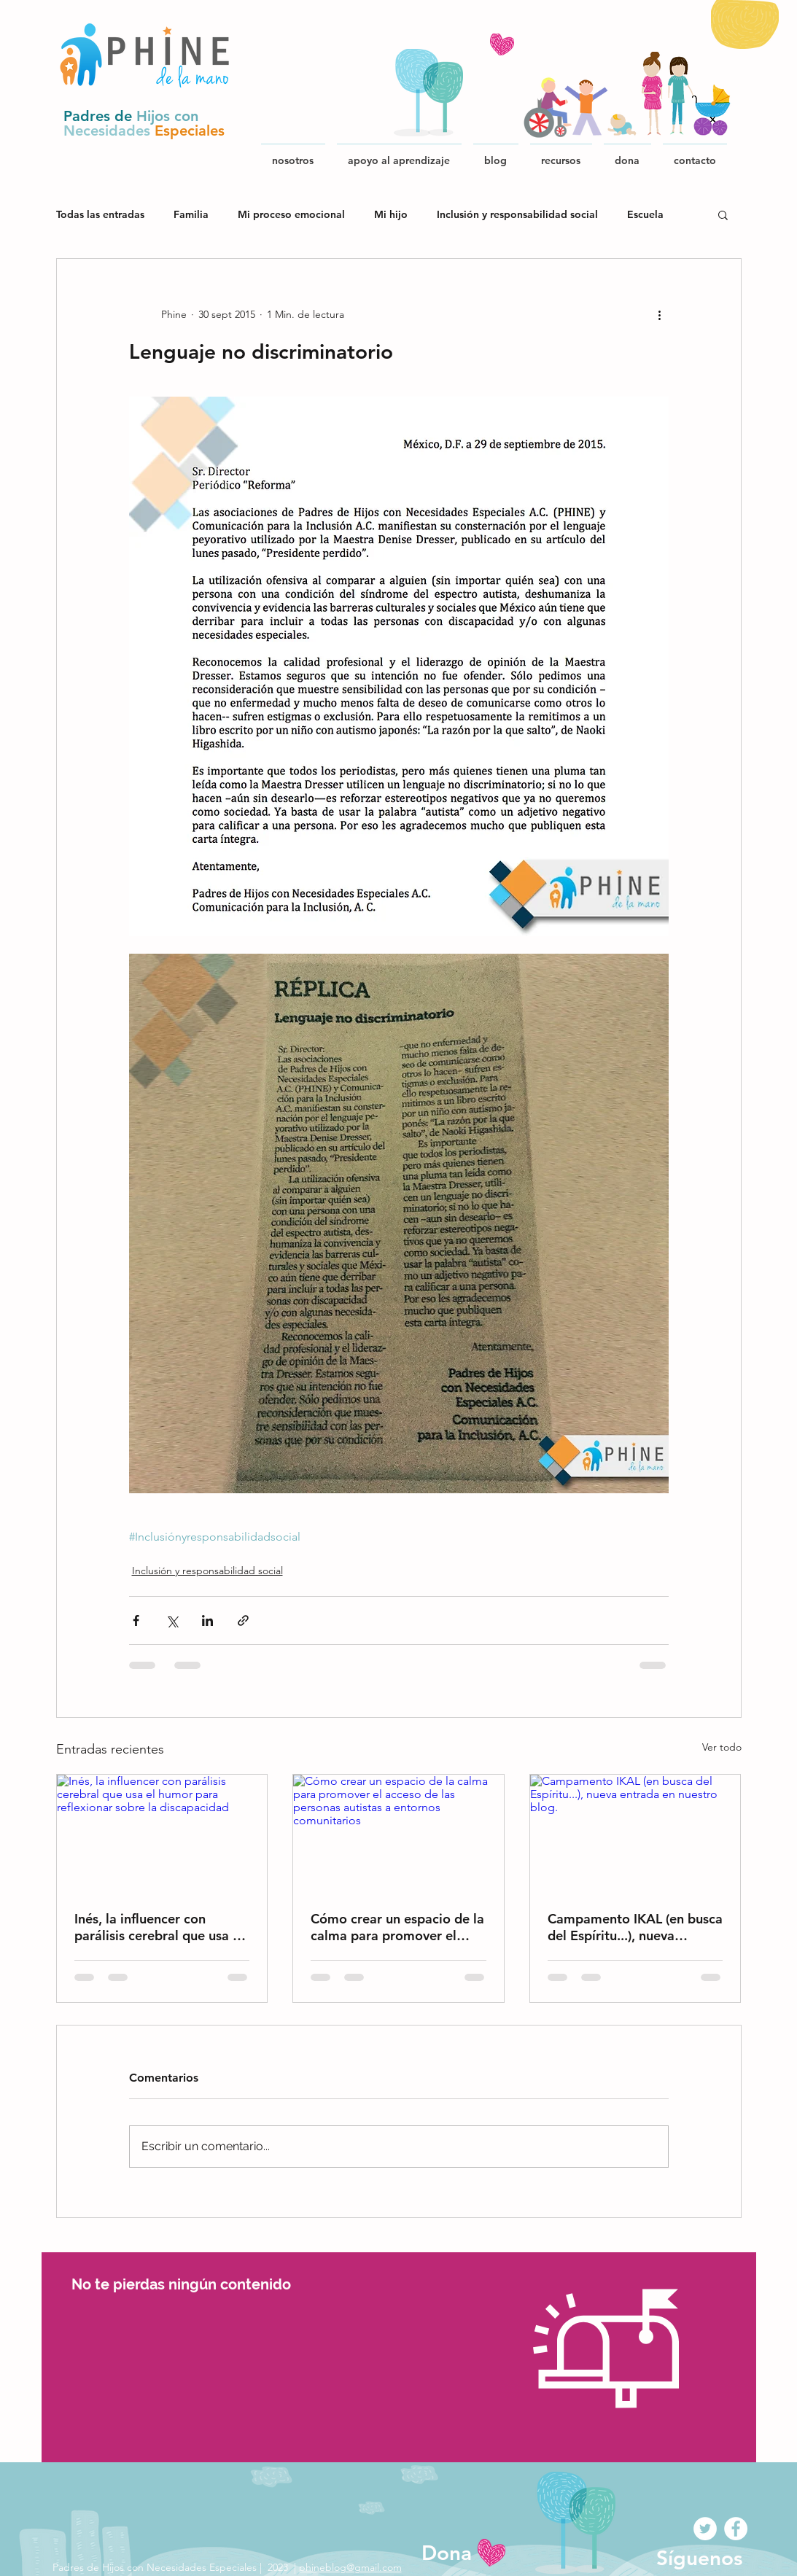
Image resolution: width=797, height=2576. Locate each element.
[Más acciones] (660, 314)
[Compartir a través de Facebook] (136, 1620)
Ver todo (722, 1747)
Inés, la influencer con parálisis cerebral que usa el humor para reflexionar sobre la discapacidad (159, 1927)
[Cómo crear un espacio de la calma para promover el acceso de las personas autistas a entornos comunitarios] (398, 1834)
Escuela (645, 215)
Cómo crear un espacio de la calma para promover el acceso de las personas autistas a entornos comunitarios (397, 1927)
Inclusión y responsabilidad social (517, 215)
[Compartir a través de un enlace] (243, 1620)
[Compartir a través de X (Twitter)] (172, 1620)
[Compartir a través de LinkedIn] (207, 1620)
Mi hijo (391, 215)
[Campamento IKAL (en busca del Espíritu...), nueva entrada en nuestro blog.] (635, 1834)
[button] (561, 154)
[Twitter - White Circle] (705, 2528)
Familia (191, 215)
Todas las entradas (100, 215)
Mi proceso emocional (291, 215)
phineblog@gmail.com (350, 2567)
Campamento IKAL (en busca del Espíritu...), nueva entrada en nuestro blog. (635, 1927)
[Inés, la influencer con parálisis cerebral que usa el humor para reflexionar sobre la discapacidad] (162, 1834)
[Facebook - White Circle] (735, 2528)
